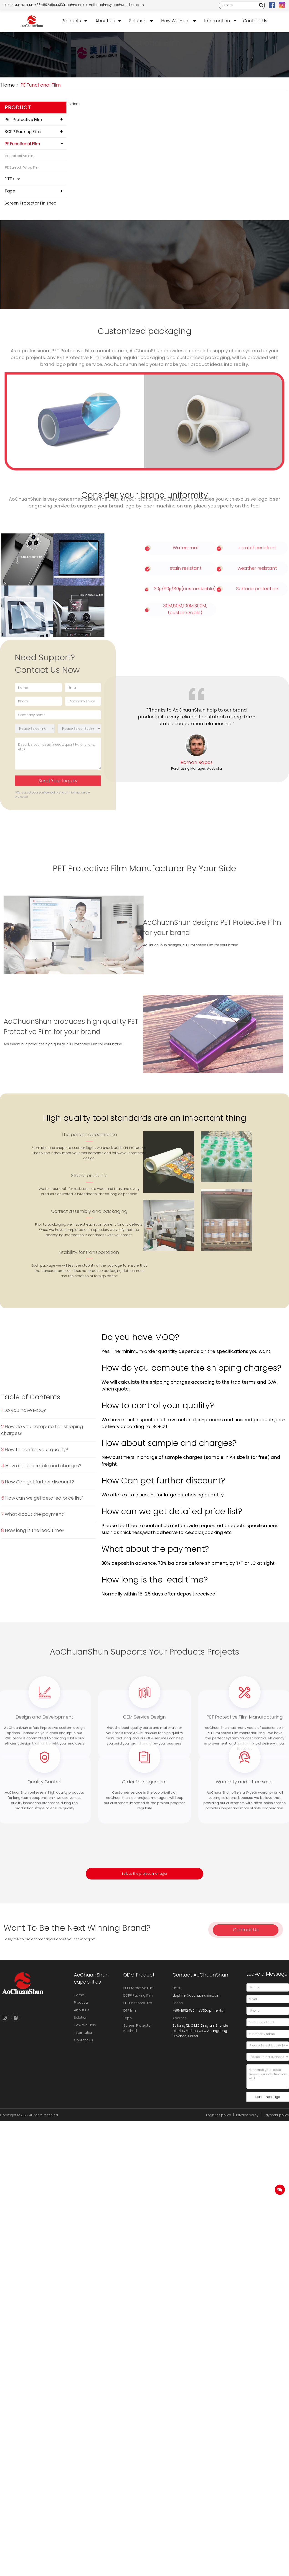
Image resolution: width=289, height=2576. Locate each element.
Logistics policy (218, 2115)
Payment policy (276, 2115)
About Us (105, 21)
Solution (138, 21)
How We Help (175, 21)
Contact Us (255, 21)
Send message (267, 2097)
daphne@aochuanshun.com (120, 5)
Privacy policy (247, 2115)
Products (71, 21)
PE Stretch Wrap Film (22, 167)
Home (8, 85)
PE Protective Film (20, 155)
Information (217, 21)
